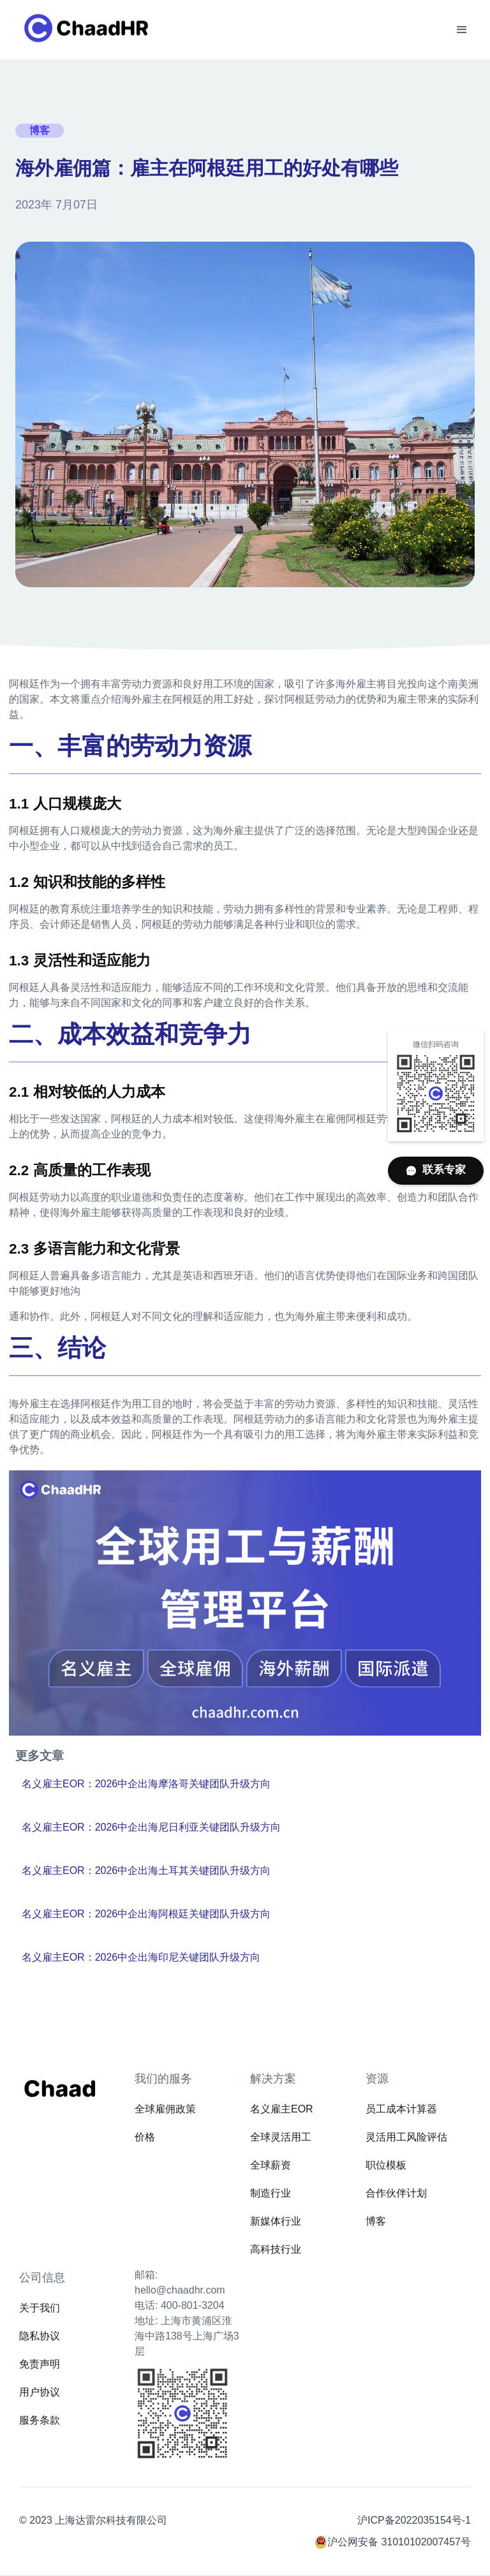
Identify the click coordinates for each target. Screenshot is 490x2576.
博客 (376, 2221)
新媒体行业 (275, 2221)
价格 (145, 2137)
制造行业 (270, 2193)
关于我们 (39, 2307)
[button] (462, 30)
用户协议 (39, 2392)
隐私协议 (39, 2336)
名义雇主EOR (281, 2109)
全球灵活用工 (280, 2137)
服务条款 (39, 2420)
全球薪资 (270, 2165)
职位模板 (386, 2165)
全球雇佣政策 (165, 2109)
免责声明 (39, 2364)
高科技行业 (275, 2249)
